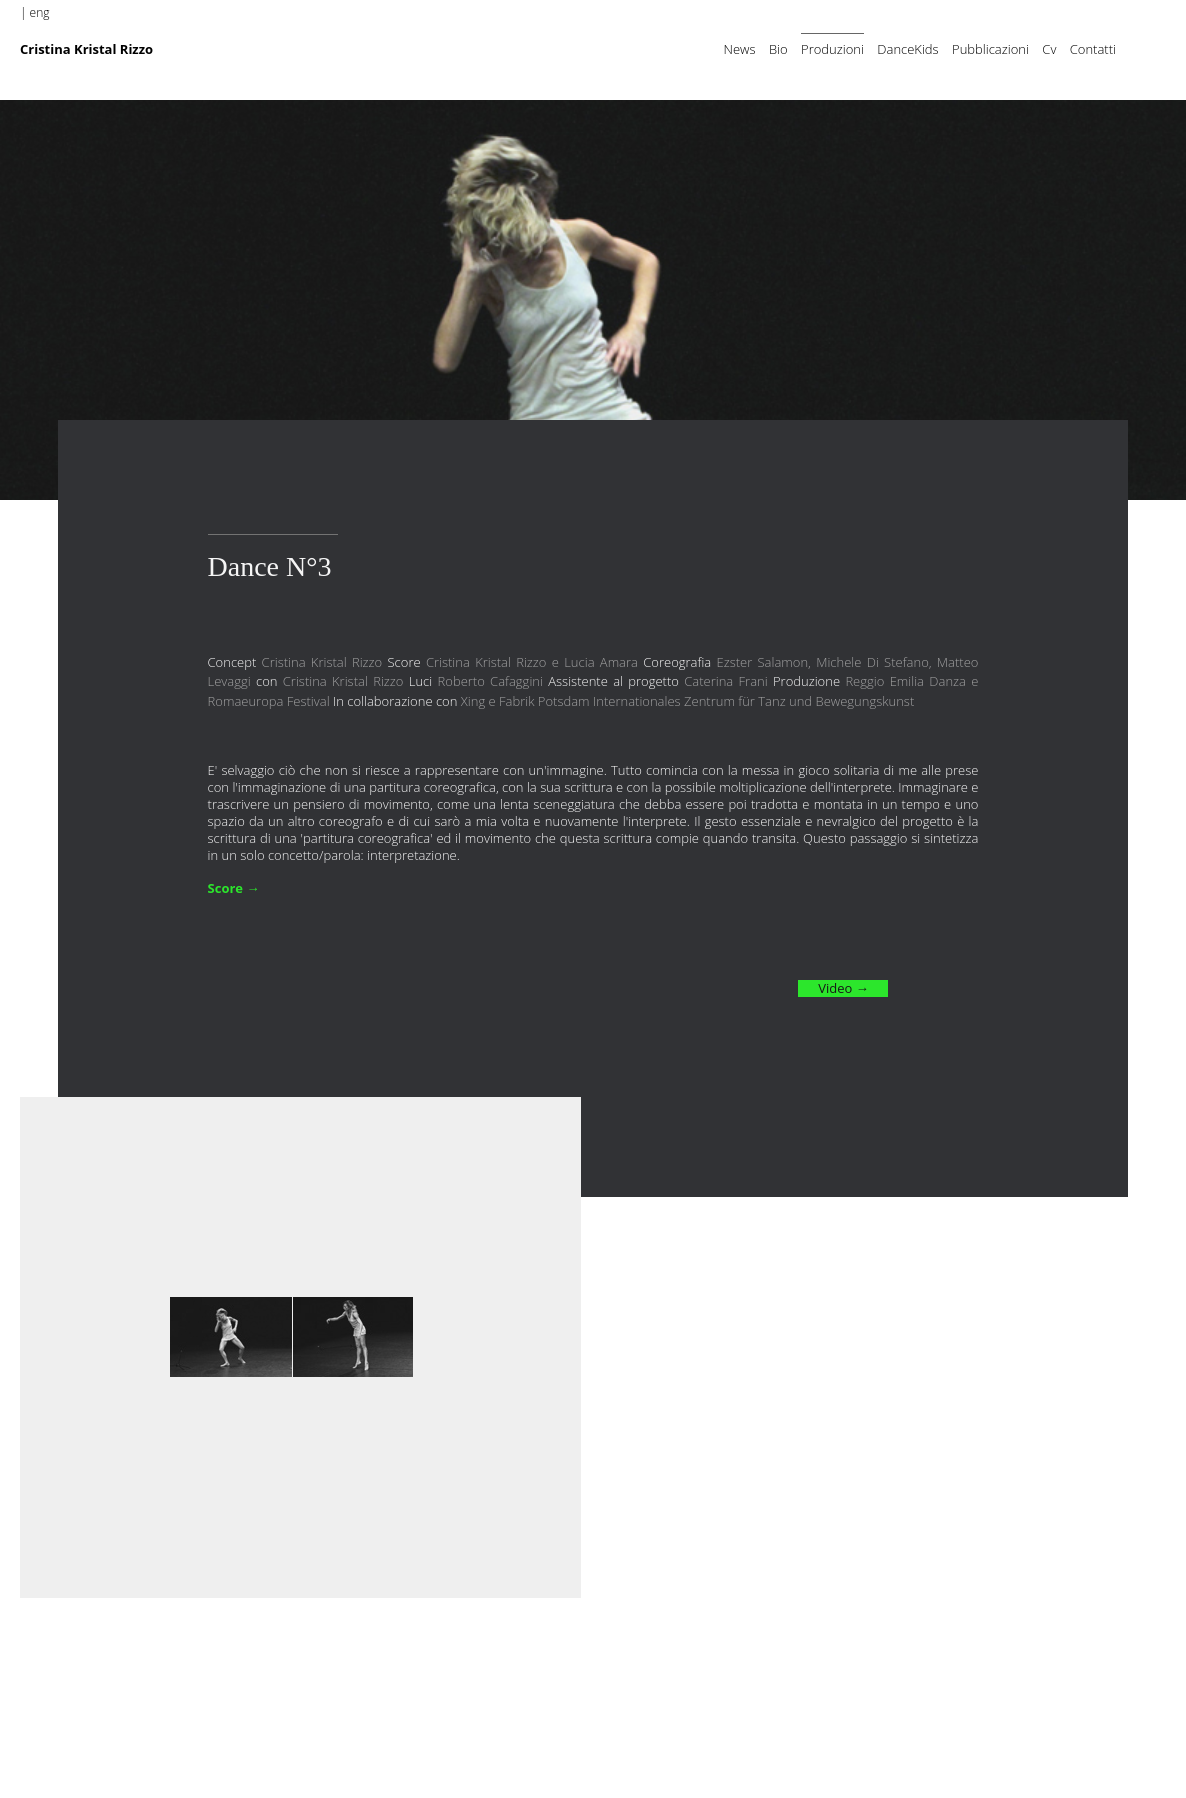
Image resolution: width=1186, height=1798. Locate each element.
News (740, 49)
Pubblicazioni (990, 49)
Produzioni (832, 49)
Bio (778, 49)
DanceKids (907, 49)
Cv (1049, 49)
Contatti (1093, 49)
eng (40, 12)
